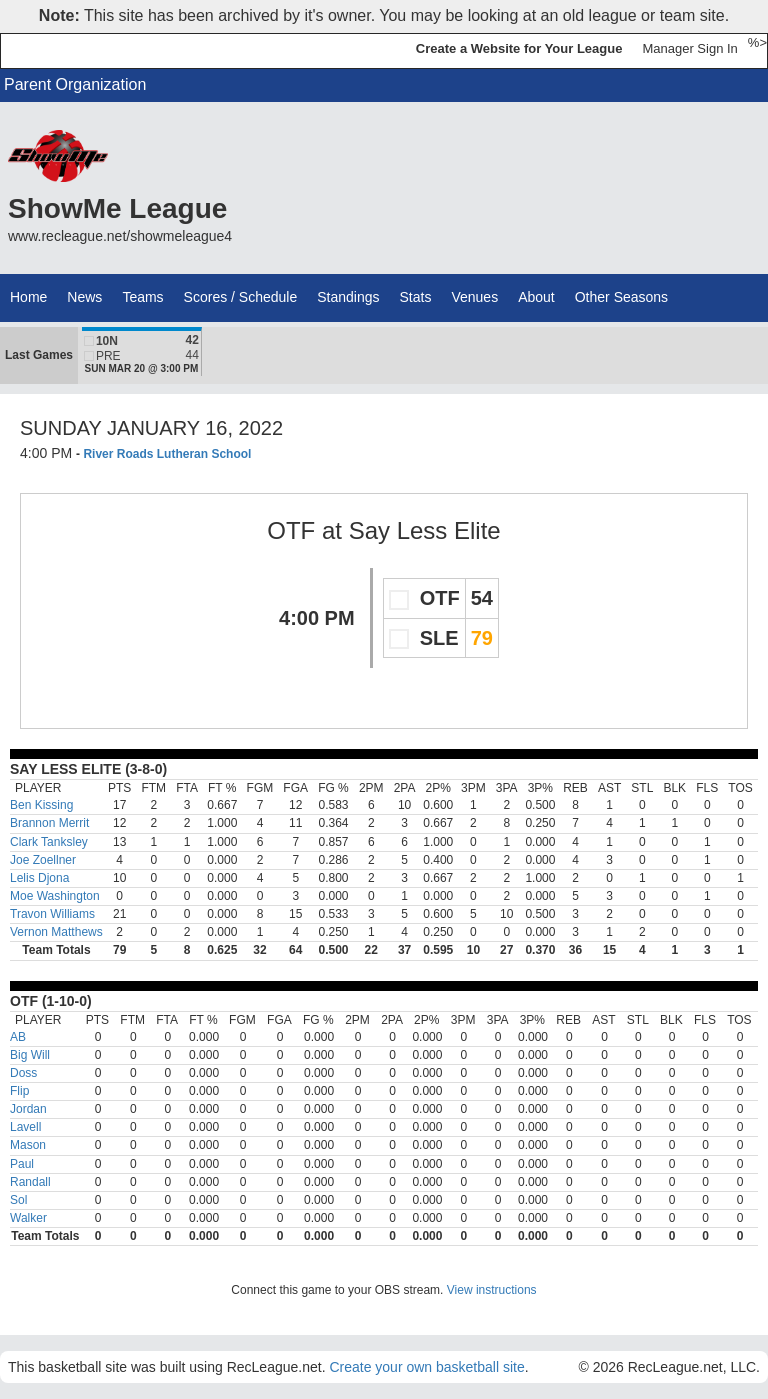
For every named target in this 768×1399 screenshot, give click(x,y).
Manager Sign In (689, 48)
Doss (23, 1073)
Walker (28, 1218)
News (84, 297)
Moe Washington (55, 896)
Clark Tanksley (49, 842)
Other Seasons (621, 297)
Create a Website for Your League (519, 48)
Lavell (25, 1127)
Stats (416, 297)
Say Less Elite (425, 530)
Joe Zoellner (43, 860)
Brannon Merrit (49, 823)
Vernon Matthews (56, 932)
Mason (28, 1145)
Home (28, 297)
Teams (142, 297)
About (536, 297)
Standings (348, 297)
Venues (474, 297)
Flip (19, 1091)
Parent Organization (75, 84)
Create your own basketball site (426, 1367)
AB (18, 1037)
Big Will (30, 1055)
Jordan (28, 1109)
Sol (18, 1200)
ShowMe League (117, 208)
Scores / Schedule (241, 297)
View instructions (492, 1290)
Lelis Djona (39, 878)
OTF (291, 530)
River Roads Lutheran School (167, 454)
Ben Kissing (41, 805)
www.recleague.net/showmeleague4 (120, 236)
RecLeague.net (61, 50)
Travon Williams (52, 914)
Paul (22, 1164)
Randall (30, 1182)
